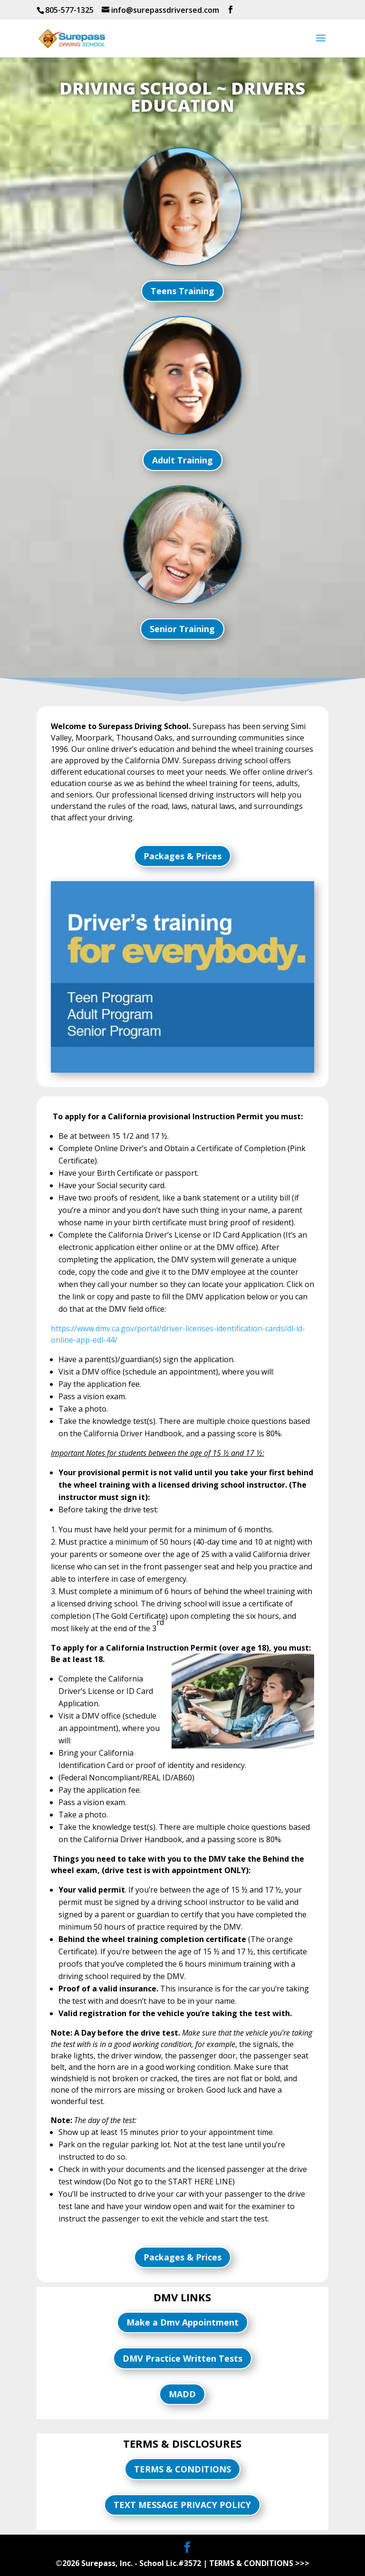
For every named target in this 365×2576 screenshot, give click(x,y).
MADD (182, 2394)
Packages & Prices (182, 856)
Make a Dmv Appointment (182, 2322)
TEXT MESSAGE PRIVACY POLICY (182, 2504)
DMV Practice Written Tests (182, 2358)
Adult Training (182, 460)
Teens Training (182, 291)
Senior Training (182, 628)
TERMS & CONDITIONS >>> (259, 2563)
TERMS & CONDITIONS (182, 2469)
